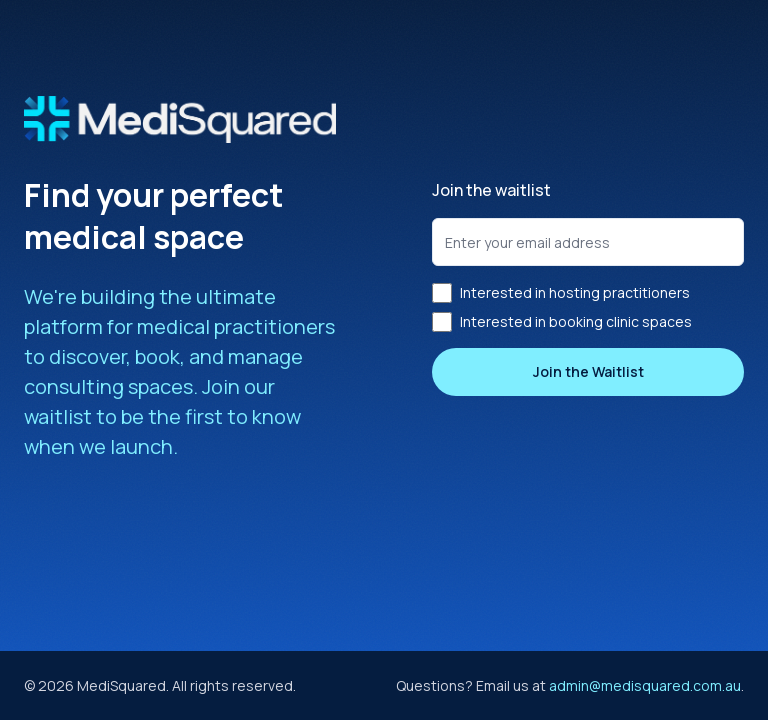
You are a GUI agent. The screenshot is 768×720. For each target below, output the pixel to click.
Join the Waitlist (588, 371)
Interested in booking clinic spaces (562, 322)
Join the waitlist (491, 190)
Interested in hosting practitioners (561, 293)
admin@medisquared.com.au (645, 685)
